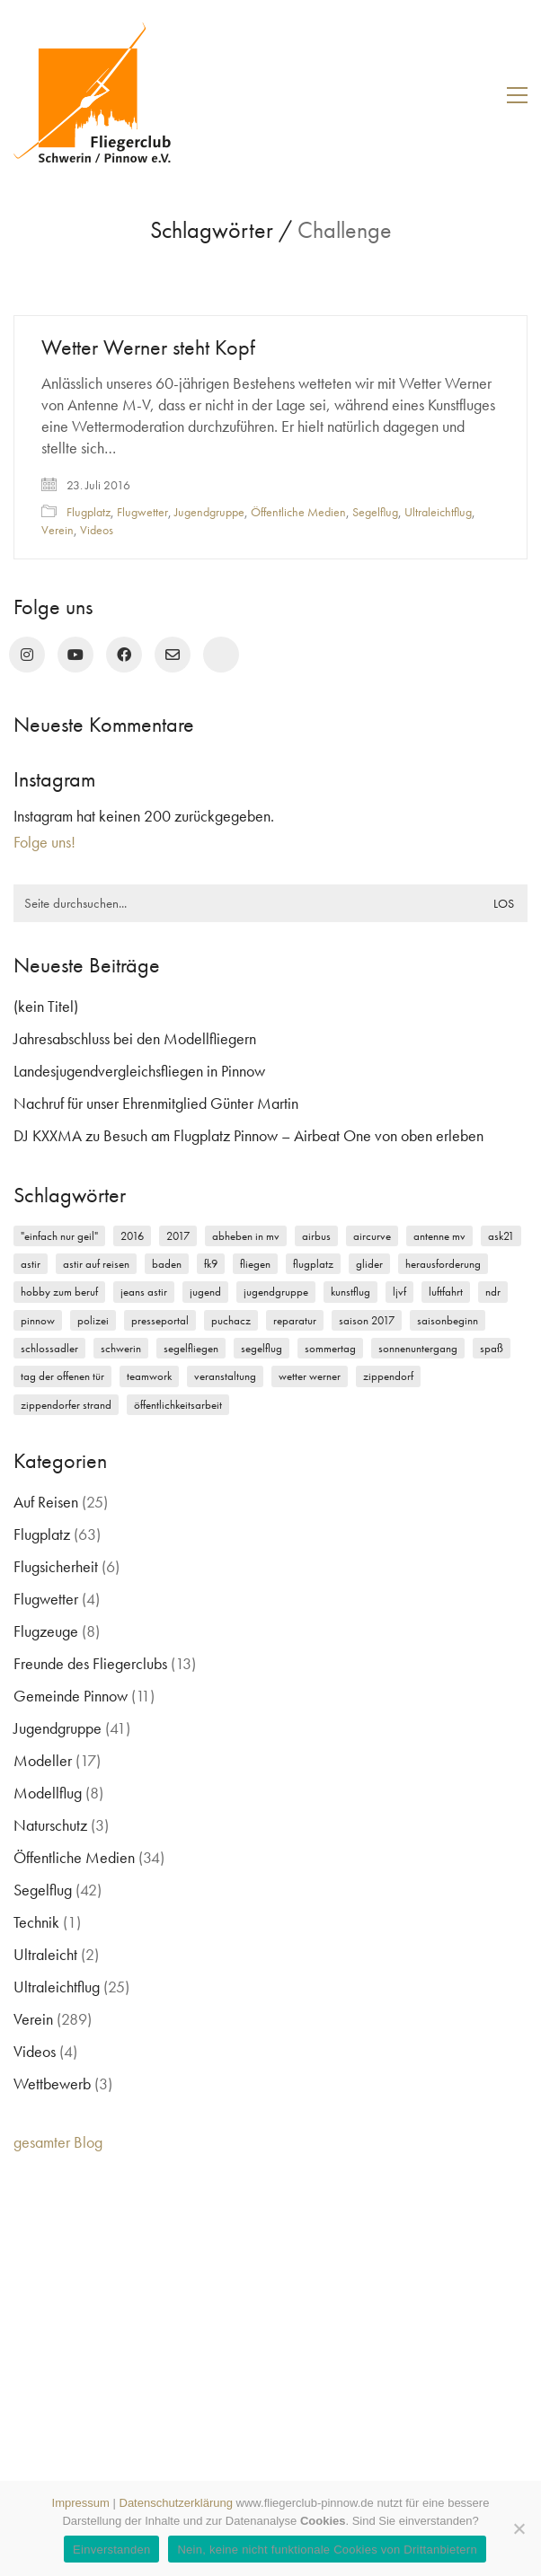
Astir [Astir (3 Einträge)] (30, 1263)
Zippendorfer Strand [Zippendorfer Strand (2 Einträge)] (66, 1404)
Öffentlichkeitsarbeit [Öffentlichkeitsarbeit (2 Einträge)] (178, 1404)
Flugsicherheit (55, 1566)
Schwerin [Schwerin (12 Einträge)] (121, 1348)
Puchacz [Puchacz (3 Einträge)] (231, 1320)
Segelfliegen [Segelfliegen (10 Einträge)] (191, 1348)
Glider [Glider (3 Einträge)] (369, 1263)
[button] (517, 95)
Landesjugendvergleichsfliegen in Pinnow (139, 1070)
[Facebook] (124, 655)
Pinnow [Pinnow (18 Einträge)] (38, 1320)
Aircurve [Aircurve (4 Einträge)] (372, 1236)
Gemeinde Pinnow (70, 1695)
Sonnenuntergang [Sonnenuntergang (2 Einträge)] (417, 1348)
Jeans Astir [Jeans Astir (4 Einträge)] (143, 1291)
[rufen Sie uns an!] (221, 655)
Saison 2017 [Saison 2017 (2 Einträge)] (367, 1320)
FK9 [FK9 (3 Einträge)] (210, 1263)
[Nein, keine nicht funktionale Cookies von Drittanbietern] (519, 2528)
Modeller (42, 1760)
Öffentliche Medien (298, 512)
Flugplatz (89, 512)
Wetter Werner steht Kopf (148, 347)
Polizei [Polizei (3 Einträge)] (93, 1320)
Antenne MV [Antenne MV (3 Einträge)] (439, 1236)
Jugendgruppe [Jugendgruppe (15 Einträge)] (276, 1291)
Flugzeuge (45, 1631)
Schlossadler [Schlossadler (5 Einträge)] (49, 1348)
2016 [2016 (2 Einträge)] (132, 1236)
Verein (57, 530)
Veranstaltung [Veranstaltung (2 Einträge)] (225, 1376)
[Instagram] (27, 655)
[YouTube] (75, 655)
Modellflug (47, 1792)
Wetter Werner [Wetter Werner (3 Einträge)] (310, 1376)
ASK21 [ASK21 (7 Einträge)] (501, 1236)
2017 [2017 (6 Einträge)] (178, 1236)
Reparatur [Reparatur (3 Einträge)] (294, 1320)
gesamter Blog (57, 2142)
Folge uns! (44, 841)
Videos (96, 530)
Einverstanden (111, 2549)
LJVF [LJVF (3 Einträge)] (399, 1291)
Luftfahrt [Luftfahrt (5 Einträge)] (446, 1291)
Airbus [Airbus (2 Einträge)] (316, 1236)
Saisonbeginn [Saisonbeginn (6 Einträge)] (447, 1320)
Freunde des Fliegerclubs (90, 1663)
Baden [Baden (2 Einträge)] (167, 1263)
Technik (36, 1922)
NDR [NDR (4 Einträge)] (493, 1291)
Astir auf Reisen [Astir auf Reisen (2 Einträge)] (96, 1263)
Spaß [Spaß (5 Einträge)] (491, 1348)
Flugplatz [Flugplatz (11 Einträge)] (313, 1263)
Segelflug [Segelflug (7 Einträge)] (261, 1348)
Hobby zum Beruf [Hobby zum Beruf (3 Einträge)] (59, 1291)
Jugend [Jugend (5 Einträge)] (205, 1291)
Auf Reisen (45, 1501)
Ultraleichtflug (438, 512)
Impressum (81, 2503)
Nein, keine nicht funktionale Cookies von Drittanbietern (326, 2549)
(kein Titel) (45, 1006)
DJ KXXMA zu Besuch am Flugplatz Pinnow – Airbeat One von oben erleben (248, 1135)
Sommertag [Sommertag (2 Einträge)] (330, 1348)
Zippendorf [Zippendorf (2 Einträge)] (388, 1376)
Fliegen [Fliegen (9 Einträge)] (255, 1263)
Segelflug (375, 512)
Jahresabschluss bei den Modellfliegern (134, 1038)
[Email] (173, 655)
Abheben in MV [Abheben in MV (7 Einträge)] (245, 1236)
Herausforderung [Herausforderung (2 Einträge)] (443, 1263)
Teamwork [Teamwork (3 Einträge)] (149, 1376)
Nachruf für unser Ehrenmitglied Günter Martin (155, 1103)
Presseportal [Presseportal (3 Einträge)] (160, 1320)
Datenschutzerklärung (176, 2503)
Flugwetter (142, 512)
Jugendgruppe (209, 512)
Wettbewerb (52, 2083)
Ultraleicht (45, 1954)
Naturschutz (50, 1825)
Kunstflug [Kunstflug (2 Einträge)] (350, 1291)
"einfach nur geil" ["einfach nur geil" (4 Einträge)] (59, 1236)
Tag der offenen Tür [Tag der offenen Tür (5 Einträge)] (62, 1376)
